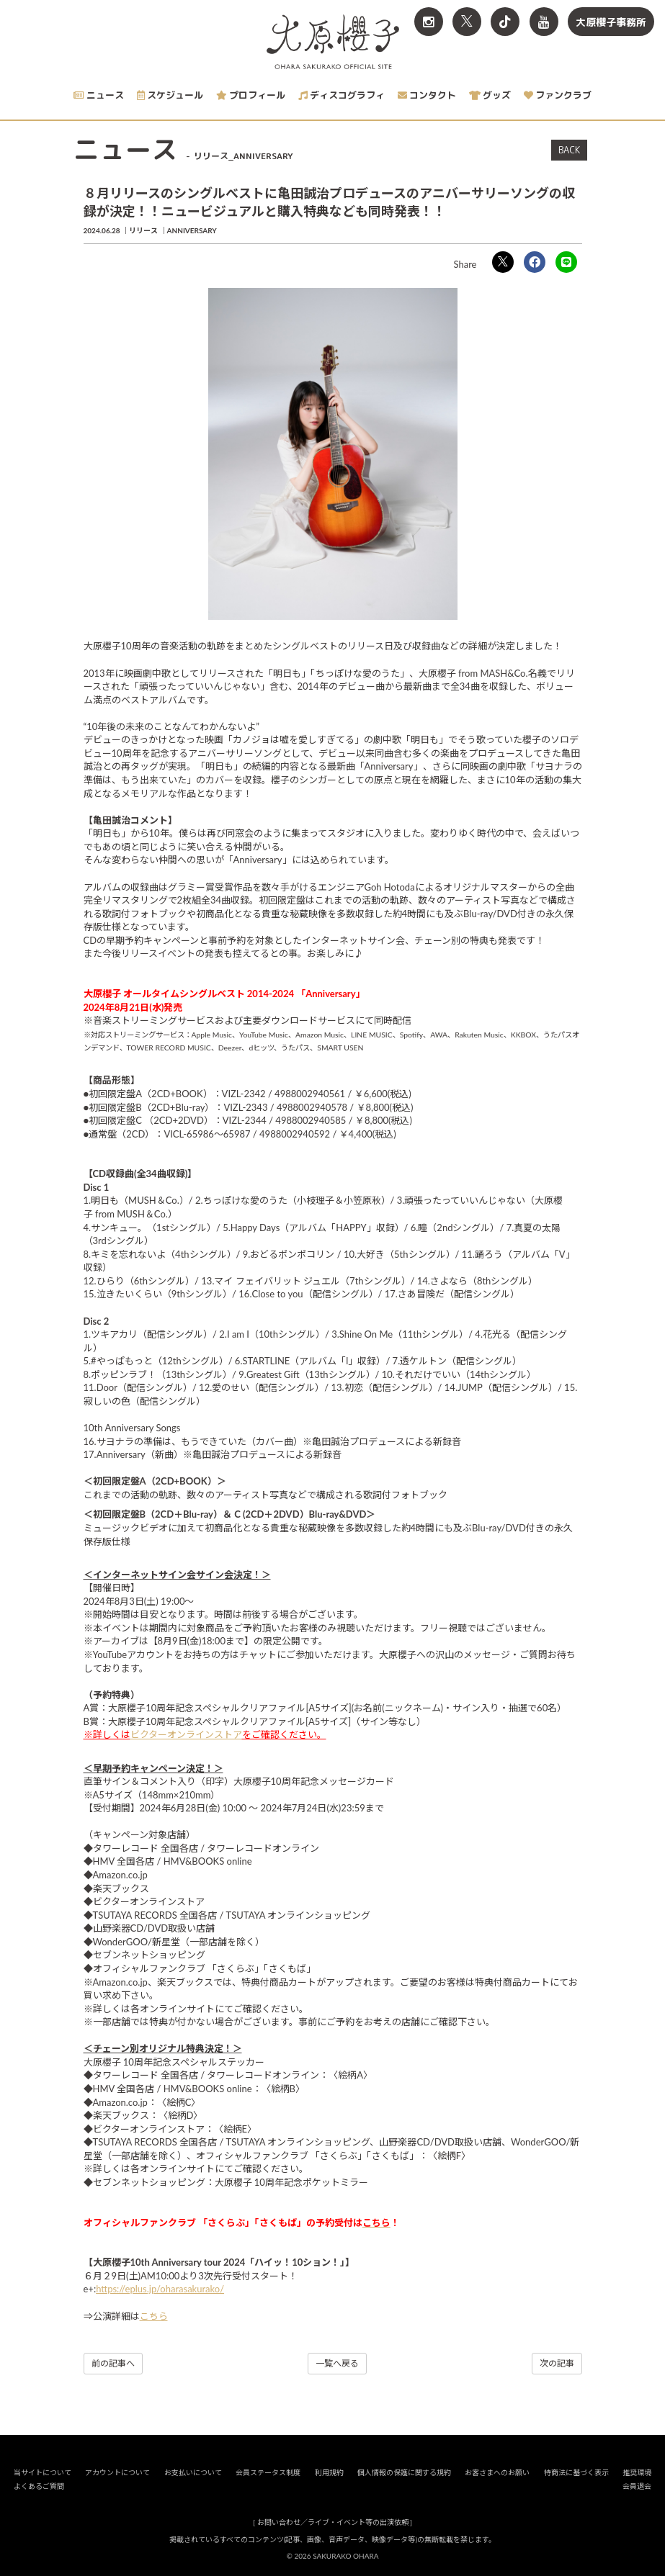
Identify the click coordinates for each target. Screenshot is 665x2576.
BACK (569, 149)
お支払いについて (193, 2472)
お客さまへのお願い (497, 2472)
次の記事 (557, 2363)
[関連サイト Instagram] (428, 21)
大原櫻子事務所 (611, 22)
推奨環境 (636, 2472)
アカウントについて (117, 2472)
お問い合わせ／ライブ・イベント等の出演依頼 (333, 2522)
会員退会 (636, 2486)
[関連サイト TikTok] (505, 21)
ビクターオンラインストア (186, 1734)
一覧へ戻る (337, 2363)
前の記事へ (113, 2363)
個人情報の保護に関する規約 (404, 2472)
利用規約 (329, 2472)
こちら (154, 2316)
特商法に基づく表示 (576, 2472)
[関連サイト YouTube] (544, 21)
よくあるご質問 (39, 2486)
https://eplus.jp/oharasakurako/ (160, 2288)
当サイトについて (42, 2472)
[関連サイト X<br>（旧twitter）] (466, 21)
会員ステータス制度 (268, 2472)
